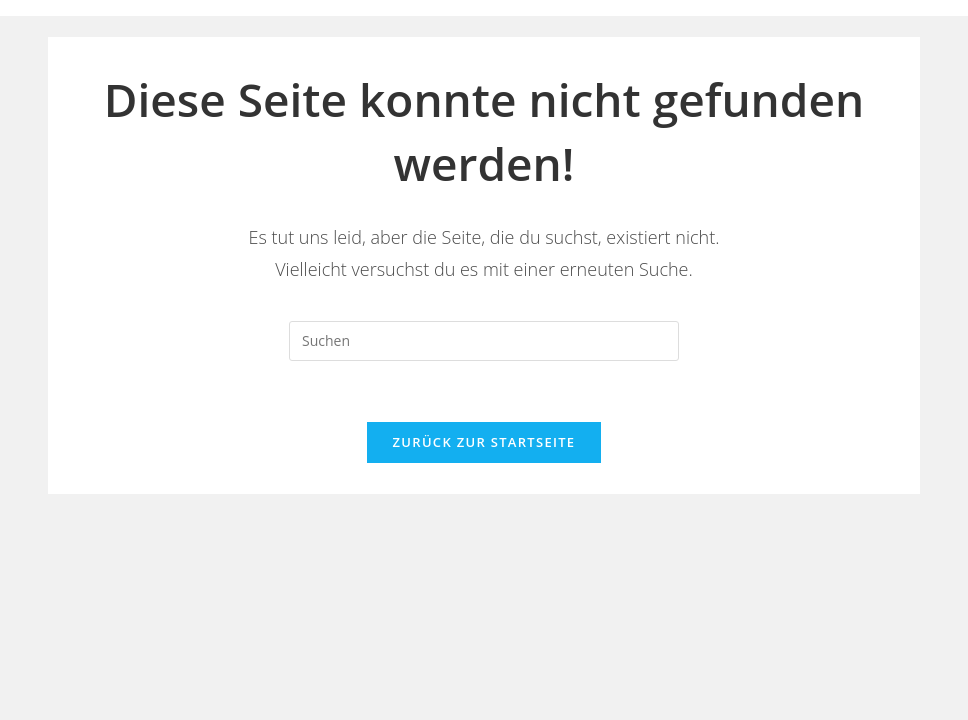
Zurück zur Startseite (484, 442)
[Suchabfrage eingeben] (484, 341)
